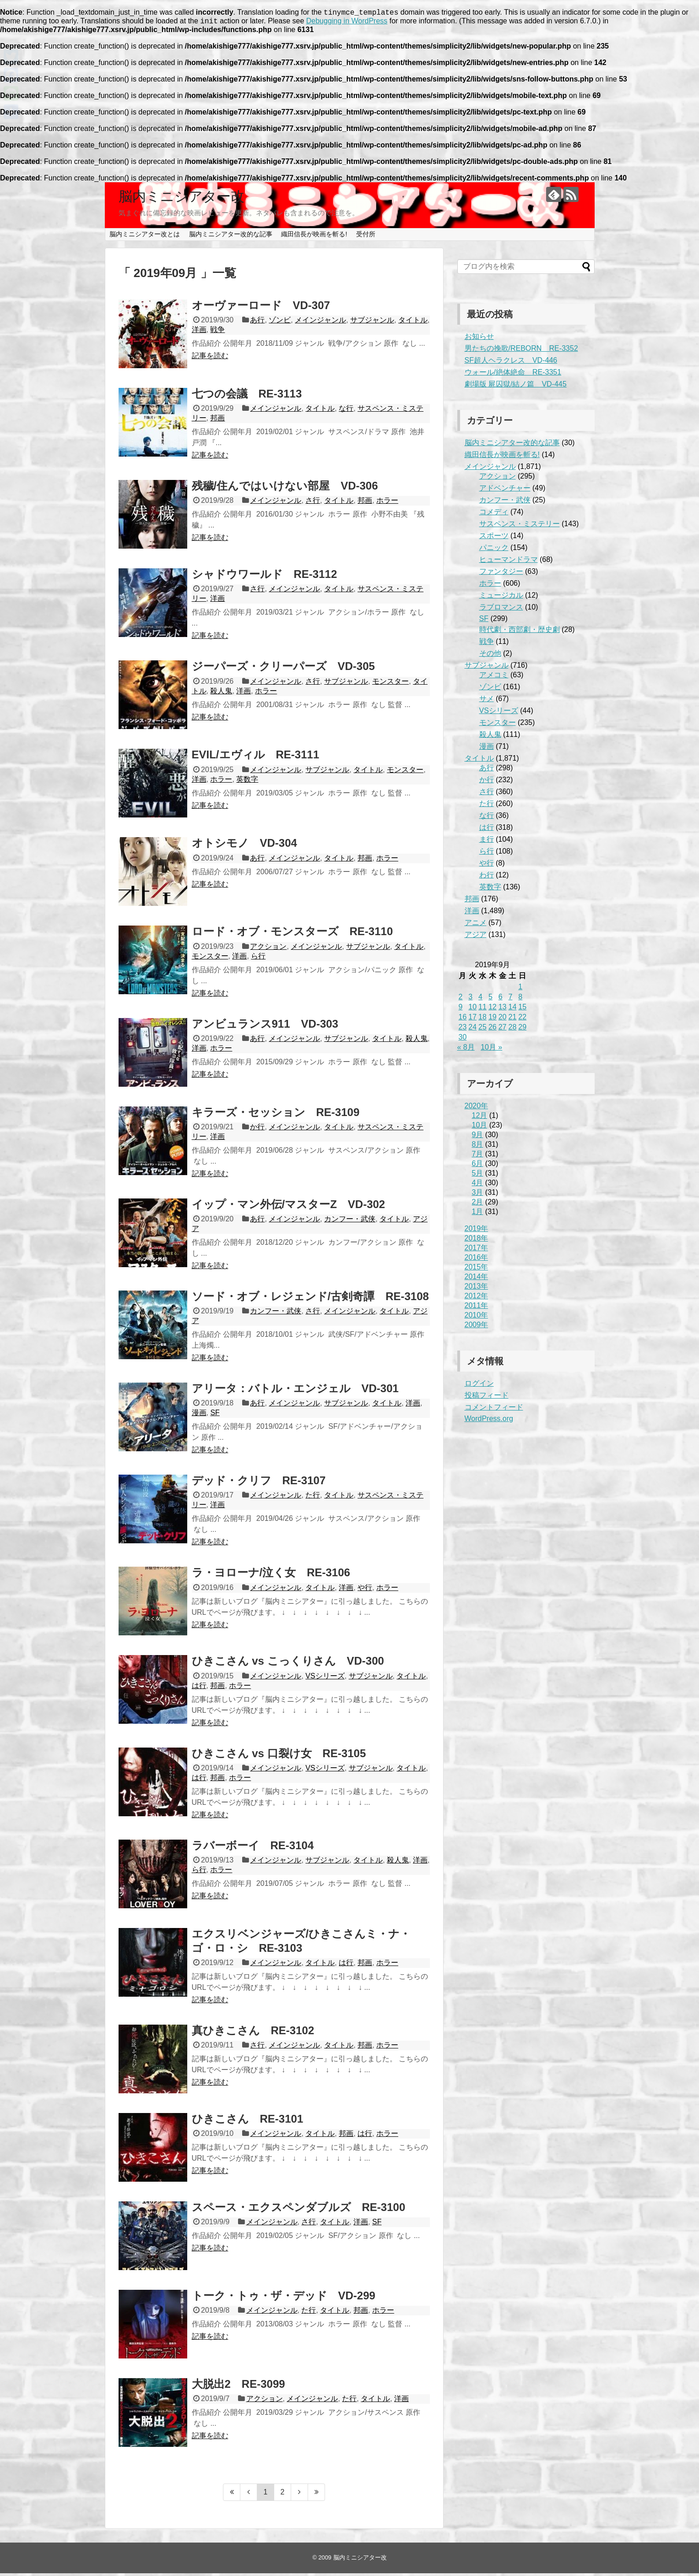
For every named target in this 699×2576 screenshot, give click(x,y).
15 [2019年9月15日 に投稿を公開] (522, 1009)
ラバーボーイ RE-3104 (253, 1848)
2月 (477, 1205)
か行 (257, 1129)
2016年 (476, 1260)
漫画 (199, 1415)
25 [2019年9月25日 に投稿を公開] (482, 1030)
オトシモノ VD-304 (244, 845)
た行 (312, 1498)
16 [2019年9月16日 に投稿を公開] (463, 1020)
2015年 (476, 1270)
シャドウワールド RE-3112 (264, 577)
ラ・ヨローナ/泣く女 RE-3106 (271, 1575)
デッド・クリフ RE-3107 (259, 1483)
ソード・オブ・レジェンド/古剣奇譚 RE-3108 (310, 1299)
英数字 (247, 782)
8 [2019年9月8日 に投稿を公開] (520, 999)
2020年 (476, 1108)
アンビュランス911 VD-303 (265, 1026)
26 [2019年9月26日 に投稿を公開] (492, 1030)
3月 (477, 1195)
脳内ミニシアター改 (181, 199)
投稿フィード (487, 1398)
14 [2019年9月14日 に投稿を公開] (512, 1009)
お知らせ (479, 339)
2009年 (476, 1327)
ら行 (258, 959)
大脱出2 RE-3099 (238, 2386)
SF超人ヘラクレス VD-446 (511, 363)
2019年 (476, 1231)
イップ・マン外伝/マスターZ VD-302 (288, 1207)
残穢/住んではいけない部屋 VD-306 (285, 488)
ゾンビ (280, 323)
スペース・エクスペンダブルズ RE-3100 (299, 2210)
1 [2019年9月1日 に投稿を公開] (520, 989)
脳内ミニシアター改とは (144, 236)
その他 (490, 656)
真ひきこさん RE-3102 (253, 2033)
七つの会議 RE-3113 (247, 396)
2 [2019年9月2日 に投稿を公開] (461, 999)
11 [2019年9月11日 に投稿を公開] (482, 1009)
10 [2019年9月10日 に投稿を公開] (472, 1009)
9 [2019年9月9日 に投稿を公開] (461, 1009)
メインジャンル (320, 323)
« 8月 (466, 1050)
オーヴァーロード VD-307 (261, 308)
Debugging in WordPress (347, 23)
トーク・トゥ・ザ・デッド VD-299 (283, 2298)
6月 (477, 1166)
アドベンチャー (505, 491)
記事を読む (210, 358)
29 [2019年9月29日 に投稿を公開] (522, 1030)
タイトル (413, 323)
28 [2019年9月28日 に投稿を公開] (512, 1030)
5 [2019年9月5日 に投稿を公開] (490, 999)
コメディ (494, 514)
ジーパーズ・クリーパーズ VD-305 (283, 669)
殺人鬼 (221, 693)
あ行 (257, 323)
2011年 (476, 1308)
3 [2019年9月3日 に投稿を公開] (470, 999)
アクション (268, 949)
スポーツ (494, 538)
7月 (477, 1156)
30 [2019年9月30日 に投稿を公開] (463, 1040)
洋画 (199, 332)
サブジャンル (372, 323)
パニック (494, 550)
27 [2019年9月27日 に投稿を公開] (503, 1030)
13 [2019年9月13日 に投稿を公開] (503, 1009)
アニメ (476, 925)
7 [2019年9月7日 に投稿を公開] (510, 999)
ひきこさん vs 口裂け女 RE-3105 (279, 1756)
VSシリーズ (324, 1679)
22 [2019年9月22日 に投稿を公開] (522, 1020)
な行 (346, 411)
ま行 (486, 842)
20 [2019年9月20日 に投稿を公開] (503, 1020)
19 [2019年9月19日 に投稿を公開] (492, 1020)
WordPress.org (489, 1421)
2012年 (476, 1298)
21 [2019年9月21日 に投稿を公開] (512, 1020)
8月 (477, 1147)
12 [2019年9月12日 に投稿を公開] (492, 1009)
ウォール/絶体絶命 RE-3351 (513, 375)
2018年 (476, 1241)
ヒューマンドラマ (508, 562)
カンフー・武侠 (349, 1221)
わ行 (486, 878)
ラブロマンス (501, 610)
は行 (199, 1688)
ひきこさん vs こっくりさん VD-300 (288, 1663)
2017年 (476, 1250)
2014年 (476, 1279)
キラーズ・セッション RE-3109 (276, 1115)
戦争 (217, 332)
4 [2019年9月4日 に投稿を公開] (480, 999)
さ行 (312, 503)
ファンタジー (501, 574)
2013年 (476, 1289)
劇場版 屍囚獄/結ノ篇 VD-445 (516, 387)
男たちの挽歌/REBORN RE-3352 (521, 351)
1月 (477, 1214)
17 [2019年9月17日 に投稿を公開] (472, 1020)
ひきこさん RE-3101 (247, 2121)
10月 (480, 1128)
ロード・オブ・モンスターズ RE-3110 (292, 934)
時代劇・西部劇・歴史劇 (519, 632)
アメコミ (494, 677)
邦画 (217, 421)
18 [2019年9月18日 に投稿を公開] (482, 1020)
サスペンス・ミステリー (519, 526)
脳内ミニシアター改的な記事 (230, 236)
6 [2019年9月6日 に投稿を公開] (501, 999)
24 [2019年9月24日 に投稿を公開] (472, 1030)
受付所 (365, 236)
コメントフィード (494, 1410)
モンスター (390, 684)
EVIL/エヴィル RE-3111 (256, 757)
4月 (477, 1185)
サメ (486, 701)
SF (214, 1415)
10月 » (491, 1050)
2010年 (476, 1318)
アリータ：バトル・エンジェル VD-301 (295, 1391)
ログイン (479, 1386)
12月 (480, 1118)
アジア (476, 937)
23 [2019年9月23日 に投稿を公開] (463, 1030)
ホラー (387, 503)
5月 (477, 1176)
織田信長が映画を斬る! (314, 236)
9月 (477, 1137)
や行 (365, 1590)
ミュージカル (501, 598)
